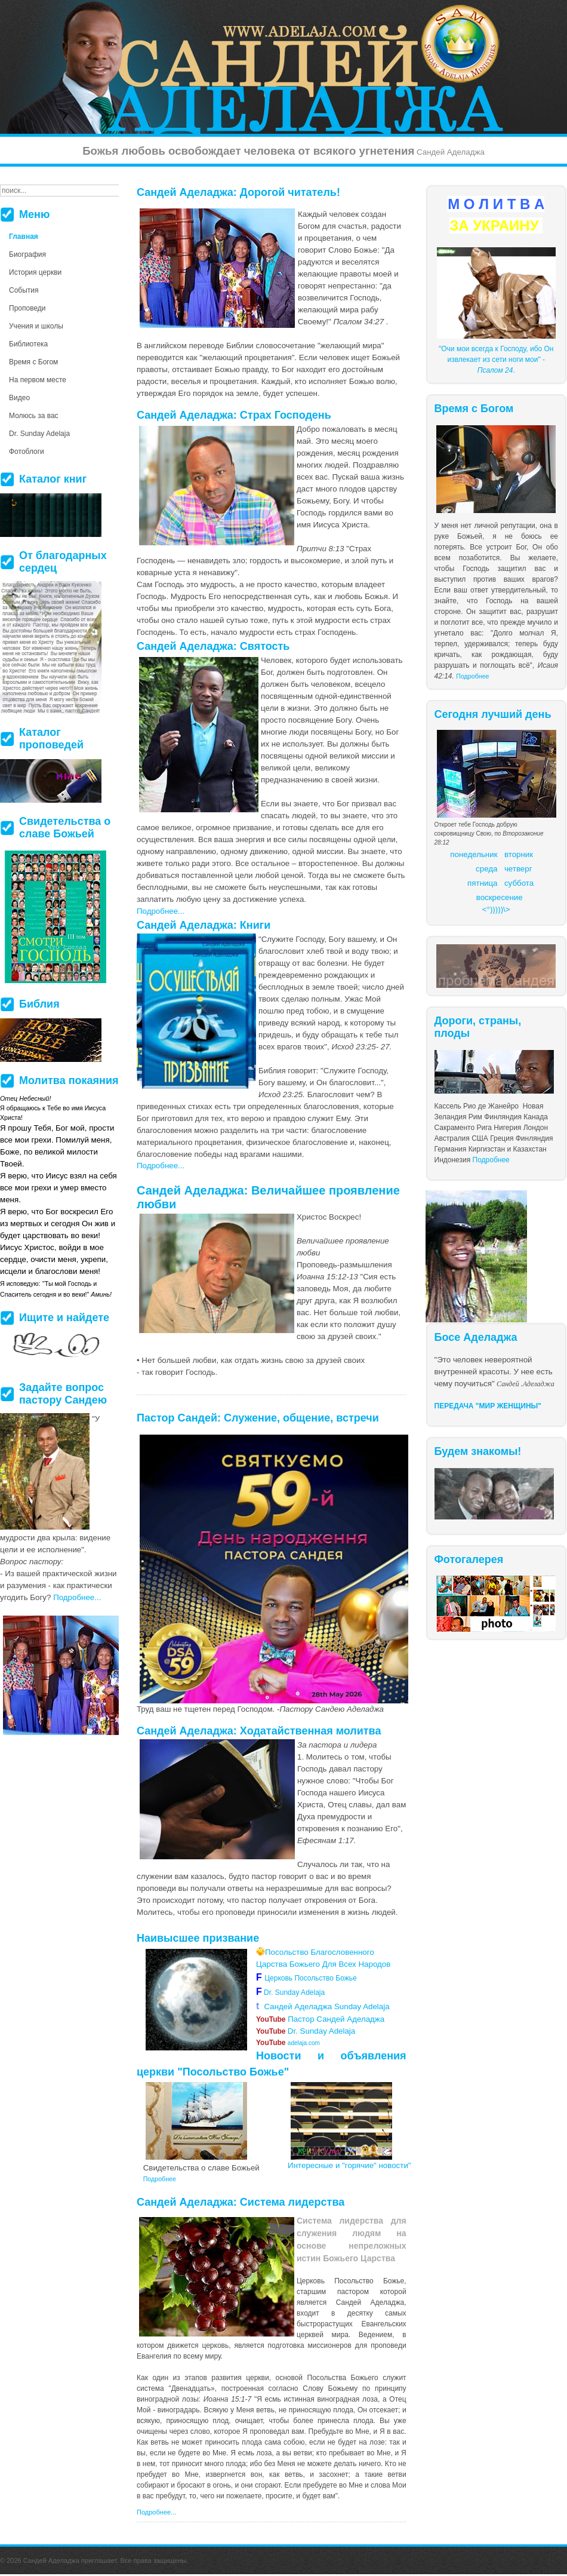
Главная (23, 236)
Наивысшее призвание (198, 1938)
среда (486, 868)
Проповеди (27, 308)
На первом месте (37, 380)
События (24, 290)
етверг (520, 868)
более (303, 2421)
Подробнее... (160, 911)
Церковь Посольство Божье (312, 1978)
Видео (19, 398)
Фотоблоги (26, 451)
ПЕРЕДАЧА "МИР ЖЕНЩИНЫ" (488, 1406)
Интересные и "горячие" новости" (349, 2165)
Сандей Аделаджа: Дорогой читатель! (238, 192)
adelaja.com (288, 2043)
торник (521, 854)
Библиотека (28, 344)
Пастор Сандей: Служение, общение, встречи (258, 1418)
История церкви (35, 272)
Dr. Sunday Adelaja (293, 1992)
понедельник (473, 854)
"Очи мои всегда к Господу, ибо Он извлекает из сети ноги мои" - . (496, 359)
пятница (482, 883)
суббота (519, 883)
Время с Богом (33, 362)
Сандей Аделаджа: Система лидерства (240, 2202)
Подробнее (472, 676)
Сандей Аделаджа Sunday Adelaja (323, 2006)
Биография (27, 254)
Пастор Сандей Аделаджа (320, 2019)
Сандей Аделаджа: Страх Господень (234, 415)
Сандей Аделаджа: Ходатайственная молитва (259, 1731)
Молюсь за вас (33, 416)
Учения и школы (36, 326)
